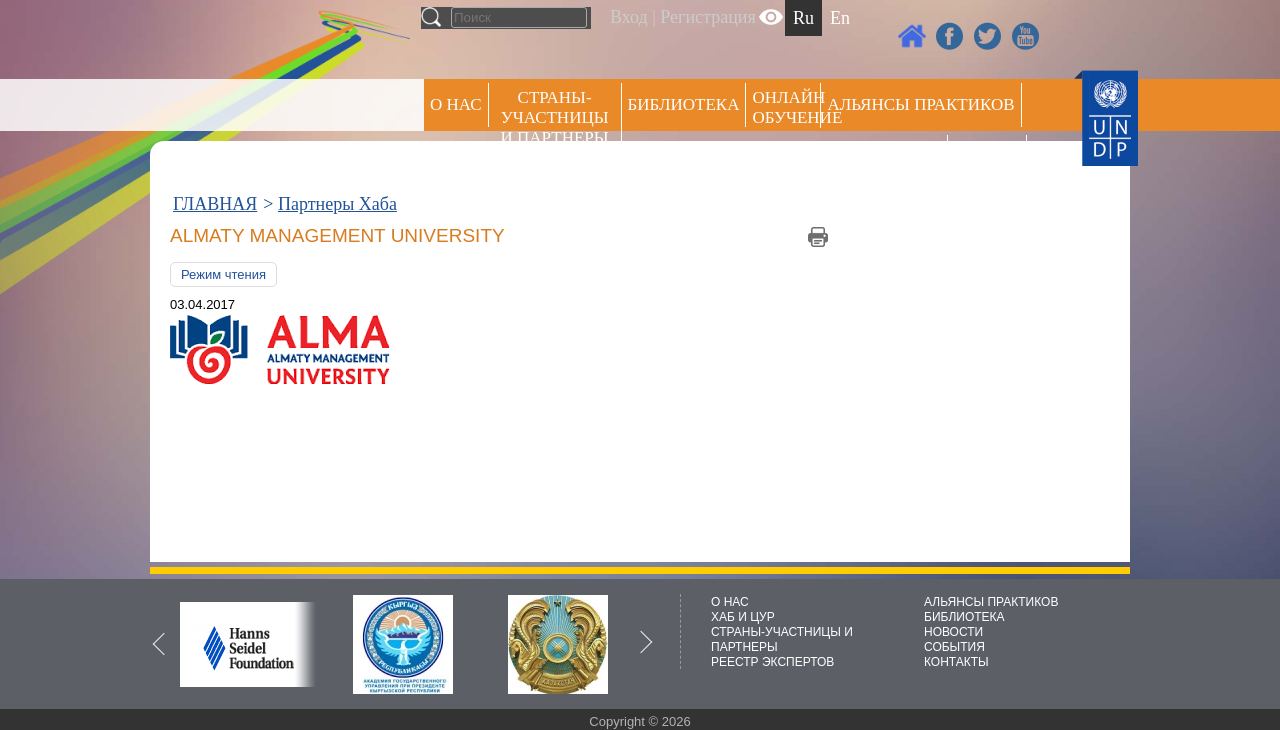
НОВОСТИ (953, 632)
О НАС (456, 104)
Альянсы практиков (920, 104)
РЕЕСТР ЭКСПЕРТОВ (990, 159)
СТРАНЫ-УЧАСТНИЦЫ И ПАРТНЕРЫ (555, 117)
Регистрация (707, 17)
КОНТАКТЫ (956, 662)
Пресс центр (884, 156)
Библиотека (684, 104)
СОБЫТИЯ (954, 647)
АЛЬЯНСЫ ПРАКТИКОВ (991, 602)
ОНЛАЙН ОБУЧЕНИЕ (786, 107)
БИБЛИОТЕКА (964, 617)
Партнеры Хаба (337, 204)
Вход (629, 17)
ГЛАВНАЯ (215, 204)
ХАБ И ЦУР (743, 617)
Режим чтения (223, 274)
